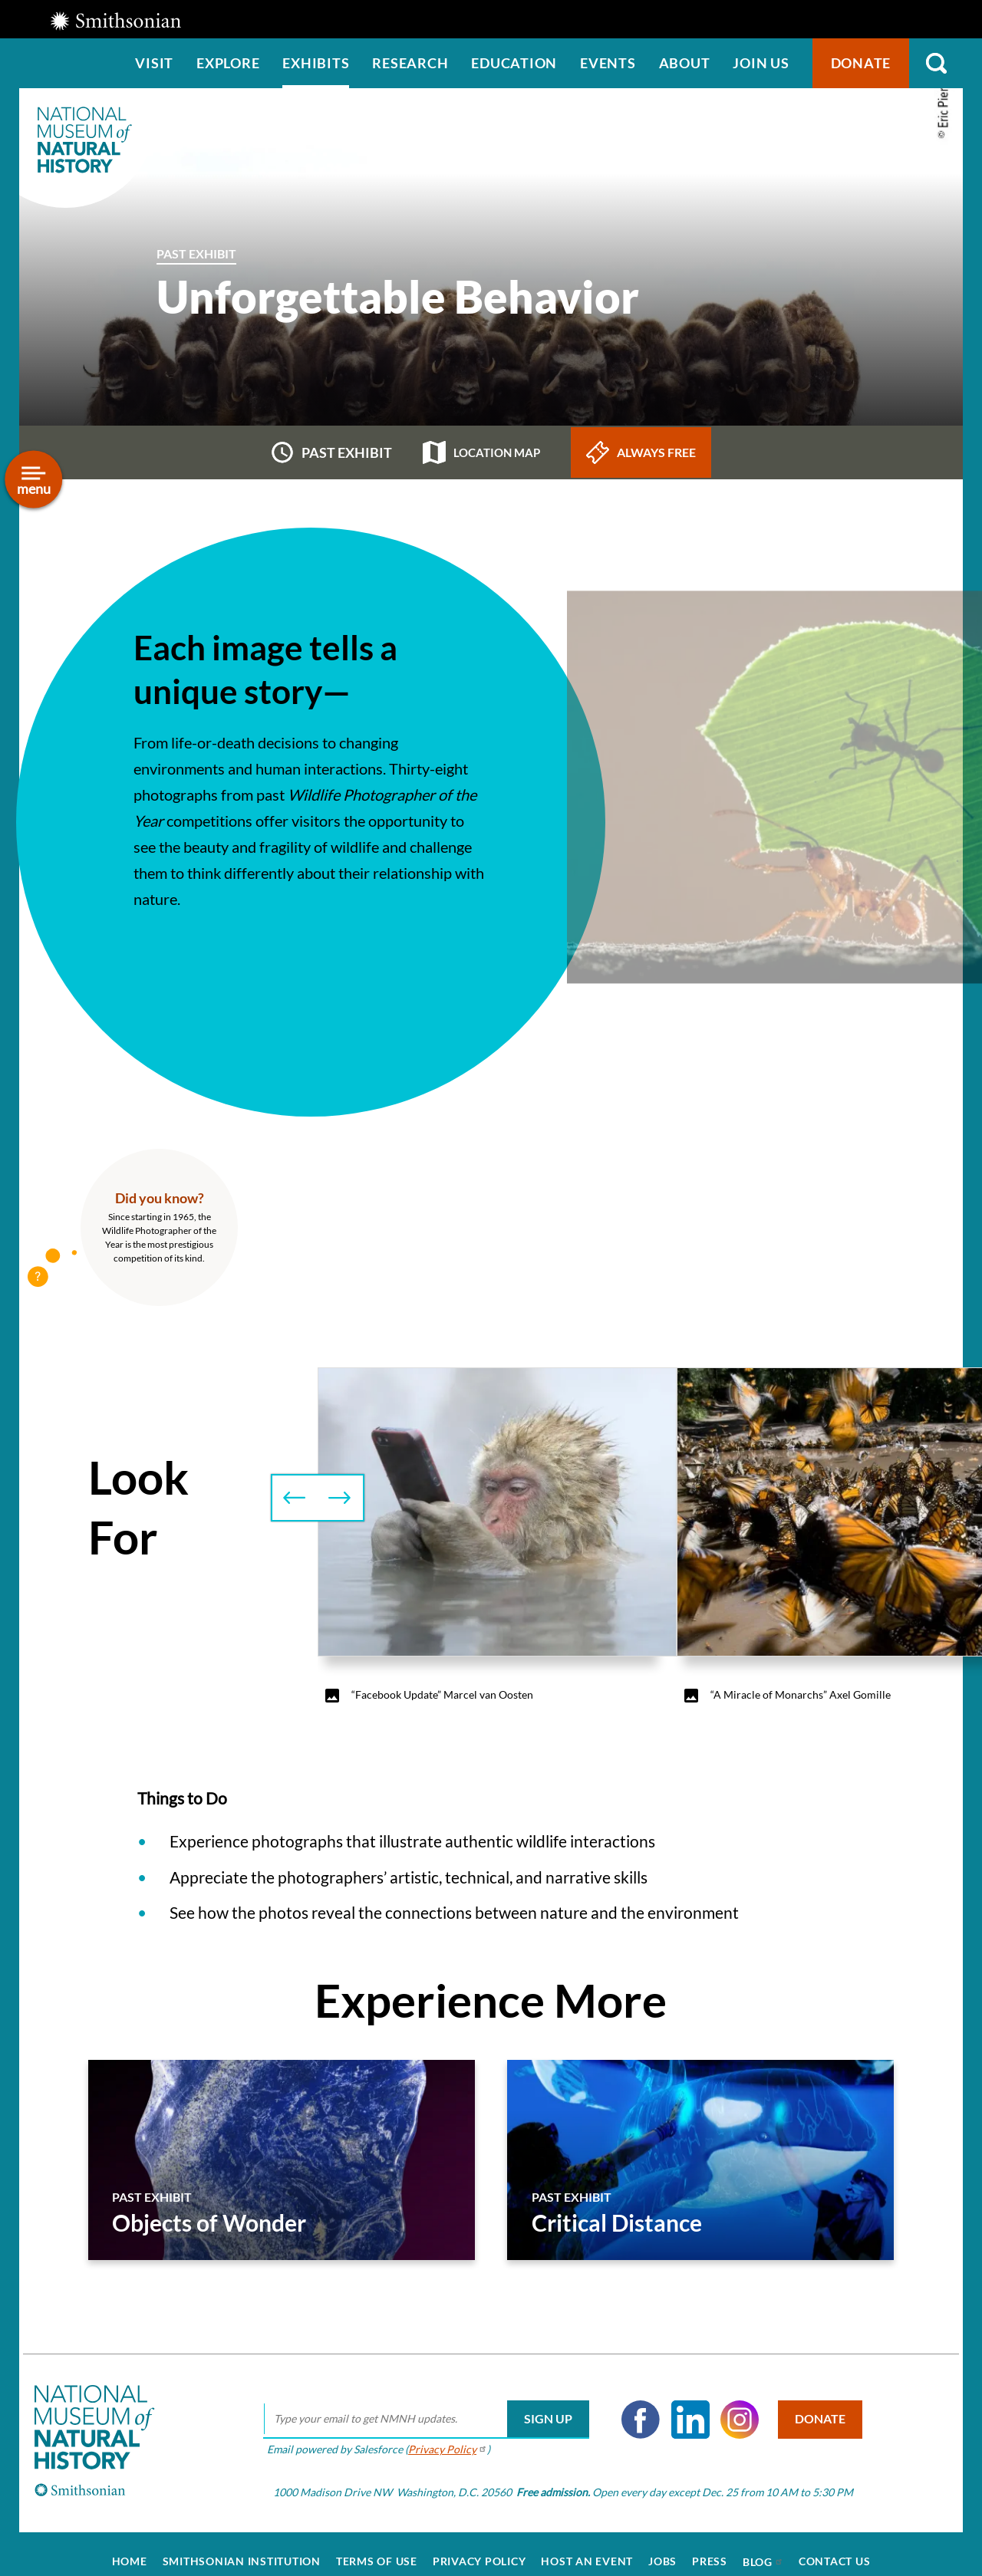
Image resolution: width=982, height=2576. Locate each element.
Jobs (662, 2546)
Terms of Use (376, 2546)
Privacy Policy (479, 2546)
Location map (481, 452)
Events (608, 62)
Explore (227, 62)
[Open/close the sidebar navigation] (33, 479)
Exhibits (315, 62)
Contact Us (835, 2546)
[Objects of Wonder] (281, 2160)
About (684, 62)
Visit (154, 62)
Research (410, 62)
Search (936, 63)
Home (129, 2546)
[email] (416, 2404)
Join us (761, 62)
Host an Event (587, 2546)
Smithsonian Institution (242, 2546)
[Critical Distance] (700, 2160)
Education (514, 62)
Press (709, 2546)
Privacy (437, 2434)
